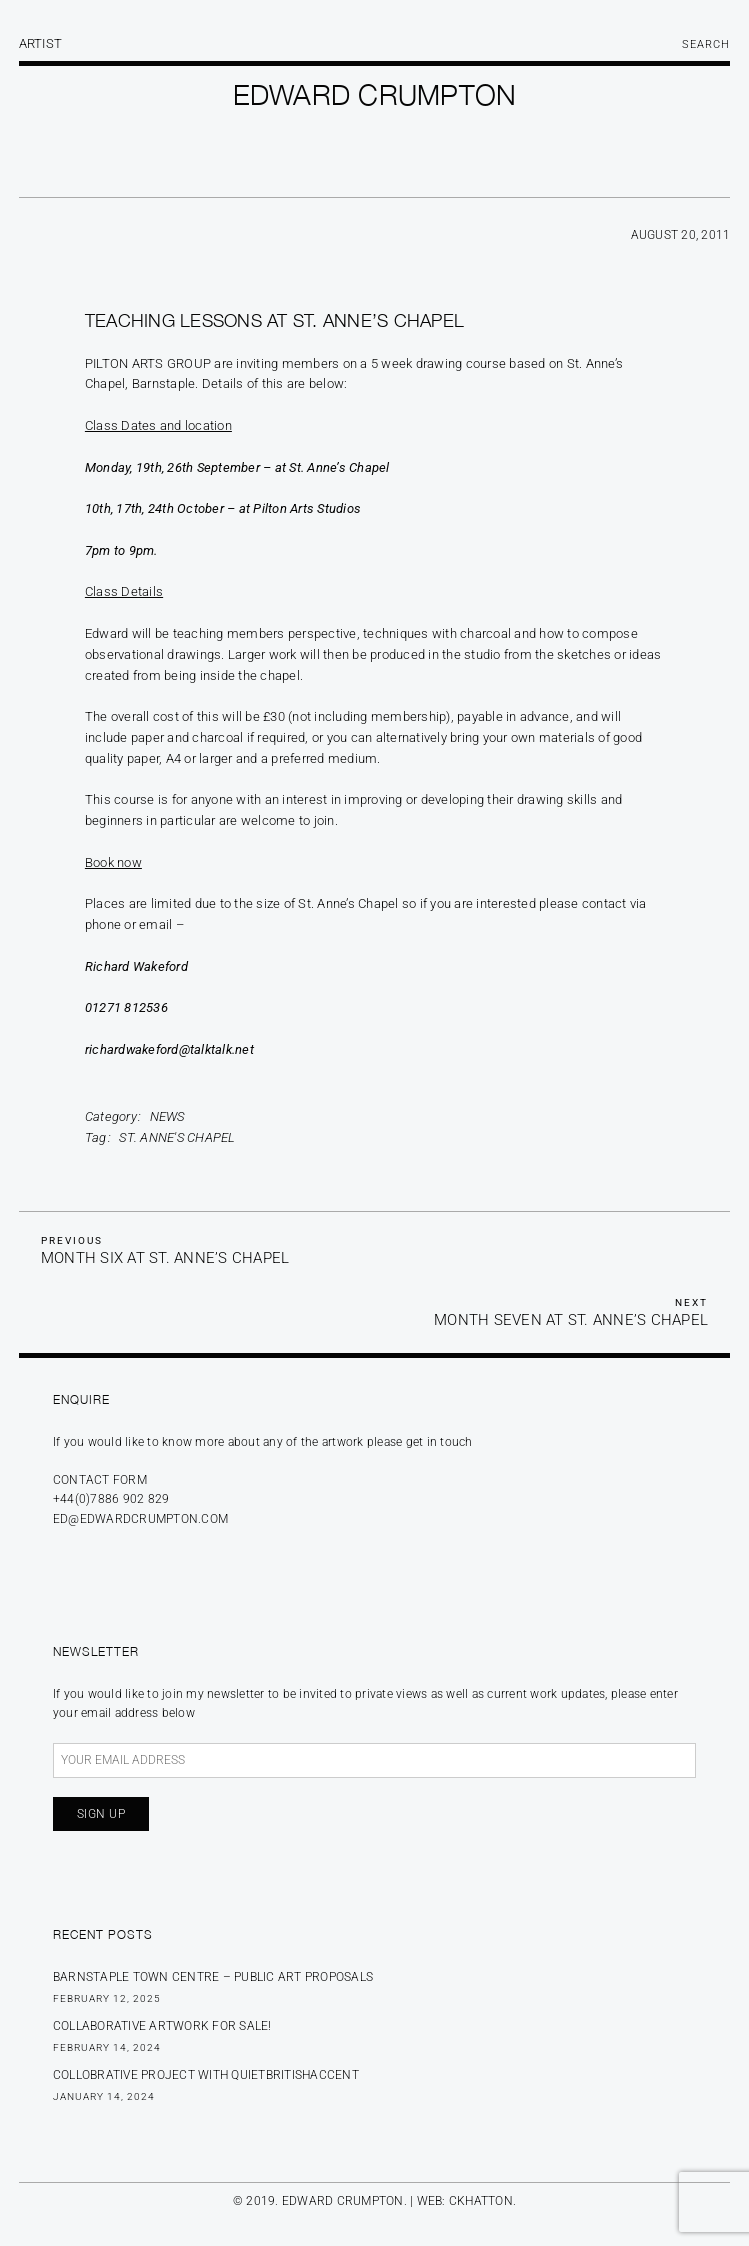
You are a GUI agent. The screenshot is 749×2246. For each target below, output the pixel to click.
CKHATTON (481, 2201)
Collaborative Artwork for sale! (162, 2026)
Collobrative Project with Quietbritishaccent (206, 2075)
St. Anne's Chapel (177, 1137)
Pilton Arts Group (148, 363)
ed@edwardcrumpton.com (140, 1519)
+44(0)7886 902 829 (111, 1499)
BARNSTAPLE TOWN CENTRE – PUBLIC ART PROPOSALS (213, 1977)
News (167, 1116)
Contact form (100, 1480)
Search (706, 44)
